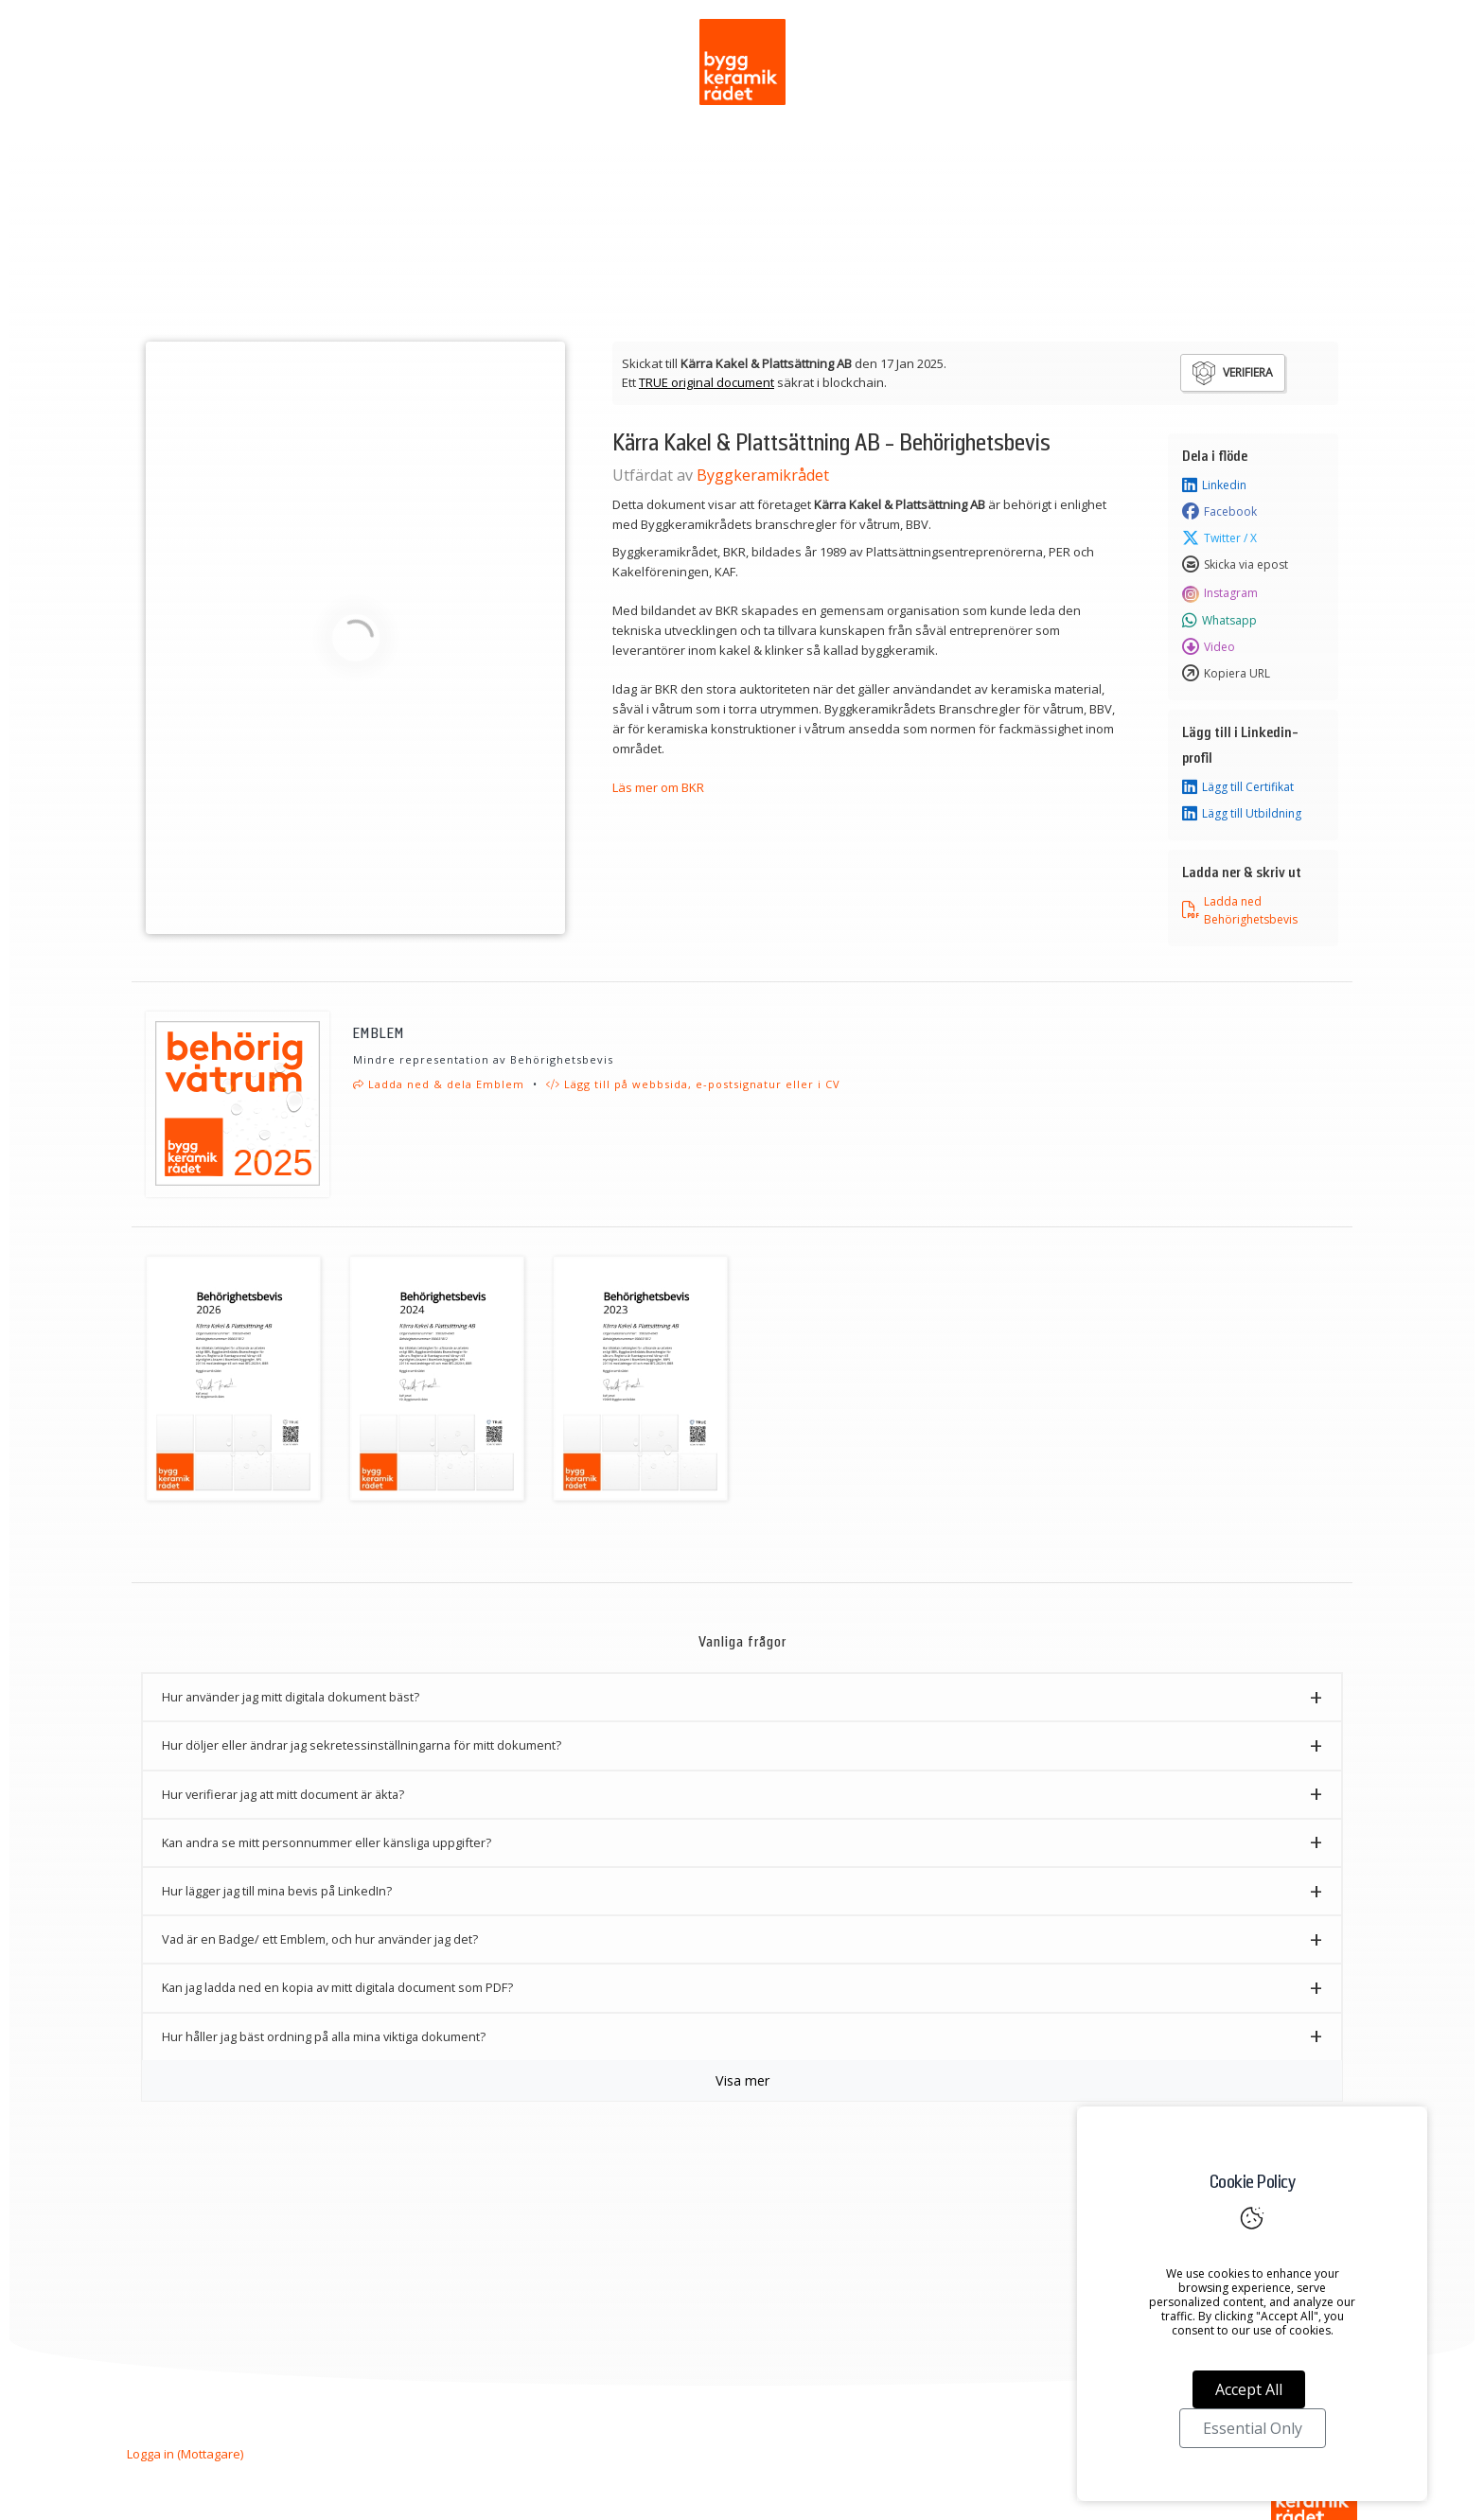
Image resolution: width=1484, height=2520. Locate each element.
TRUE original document (706, 382)
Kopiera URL (1226, 673)
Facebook (1219, 511)
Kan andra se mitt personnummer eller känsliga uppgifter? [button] (326, 1842)
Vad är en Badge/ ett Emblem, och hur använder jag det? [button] (320, 1938)
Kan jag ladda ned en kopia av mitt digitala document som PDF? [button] (337, 1987)
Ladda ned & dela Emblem (438, 1084)
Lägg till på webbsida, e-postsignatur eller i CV (693, 1084)
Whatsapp (1219, 620)
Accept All (1248, 2389)
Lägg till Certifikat (1238, 787)
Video (1208, 647)
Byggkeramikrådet (763, 475)
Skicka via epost (1235, 564)
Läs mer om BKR (658, 787)
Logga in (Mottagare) (185, 2453)
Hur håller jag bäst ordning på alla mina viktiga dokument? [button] (324, 2036)
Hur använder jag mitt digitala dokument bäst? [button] (290, 1696)
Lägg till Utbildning (1241, 813)
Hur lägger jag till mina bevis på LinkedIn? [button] (277, 1890)
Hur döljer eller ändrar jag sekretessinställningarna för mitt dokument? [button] (361, 1744)
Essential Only (1252, 2428)
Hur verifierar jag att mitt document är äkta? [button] (283, 1794)
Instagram (1220, 592)
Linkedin (1214, 485)
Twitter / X (1219, 538)
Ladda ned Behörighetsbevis (1240, 910)
